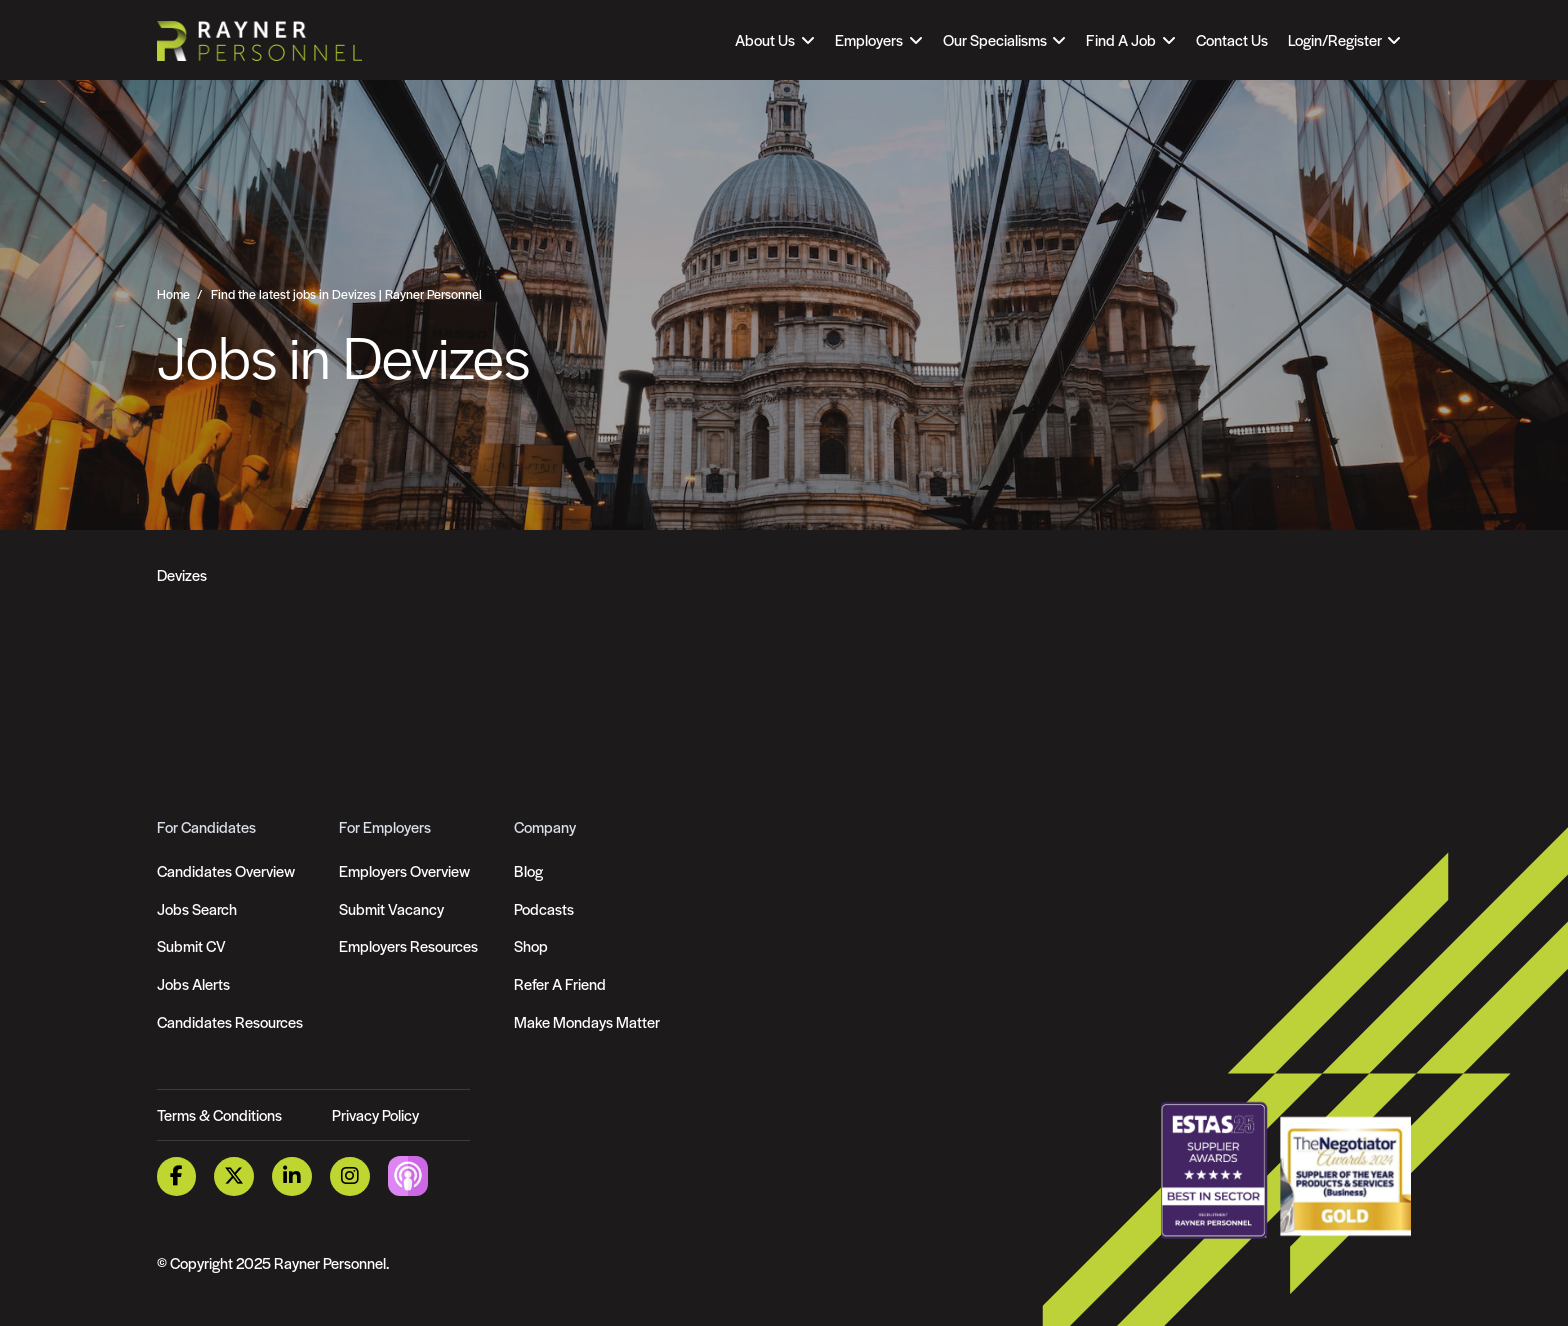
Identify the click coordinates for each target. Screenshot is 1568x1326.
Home (173, 294)
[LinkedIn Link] (292, 1176)
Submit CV (191, 945)
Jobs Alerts (193, 983)
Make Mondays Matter (587, 1021)
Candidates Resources (230, 1021)
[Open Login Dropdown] (1344, 40)
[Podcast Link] (408, 1174)
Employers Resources (408, 945)
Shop (531, 945)
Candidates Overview (226, 870)
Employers (869, 39)
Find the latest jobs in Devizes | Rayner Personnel (346, 294)
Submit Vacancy (391, 908)
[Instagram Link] (350, 1176)
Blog (528, 870)
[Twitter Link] (235, 1176)
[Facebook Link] (177, 1176)
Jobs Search (197, 908)
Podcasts (544, 908)
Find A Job (1121, 39)
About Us (765, 39)
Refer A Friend (560, 983)
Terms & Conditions (219, 1114)
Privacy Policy (375, 1114)
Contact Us (1232, 39)
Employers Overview (404, 870)
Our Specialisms (995, 39)
